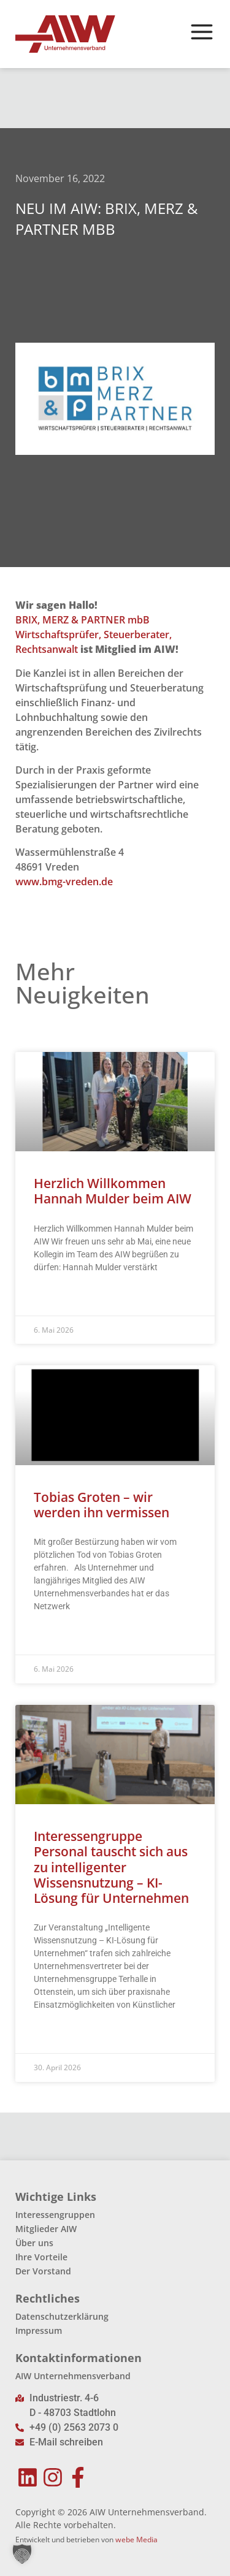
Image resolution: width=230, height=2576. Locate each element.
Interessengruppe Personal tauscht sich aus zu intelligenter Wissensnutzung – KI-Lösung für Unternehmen (111, 1867)
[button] (22, 2554)
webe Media (136, 2539)
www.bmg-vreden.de (64, 881)
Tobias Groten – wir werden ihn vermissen (101, 1504)
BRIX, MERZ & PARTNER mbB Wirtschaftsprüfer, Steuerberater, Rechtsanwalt (93, 634)
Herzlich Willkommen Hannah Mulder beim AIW (112, 1191)
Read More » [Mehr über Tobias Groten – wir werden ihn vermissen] (57, 1637)
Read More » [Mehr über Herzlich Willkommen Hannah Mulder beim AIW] (57, 1298)
